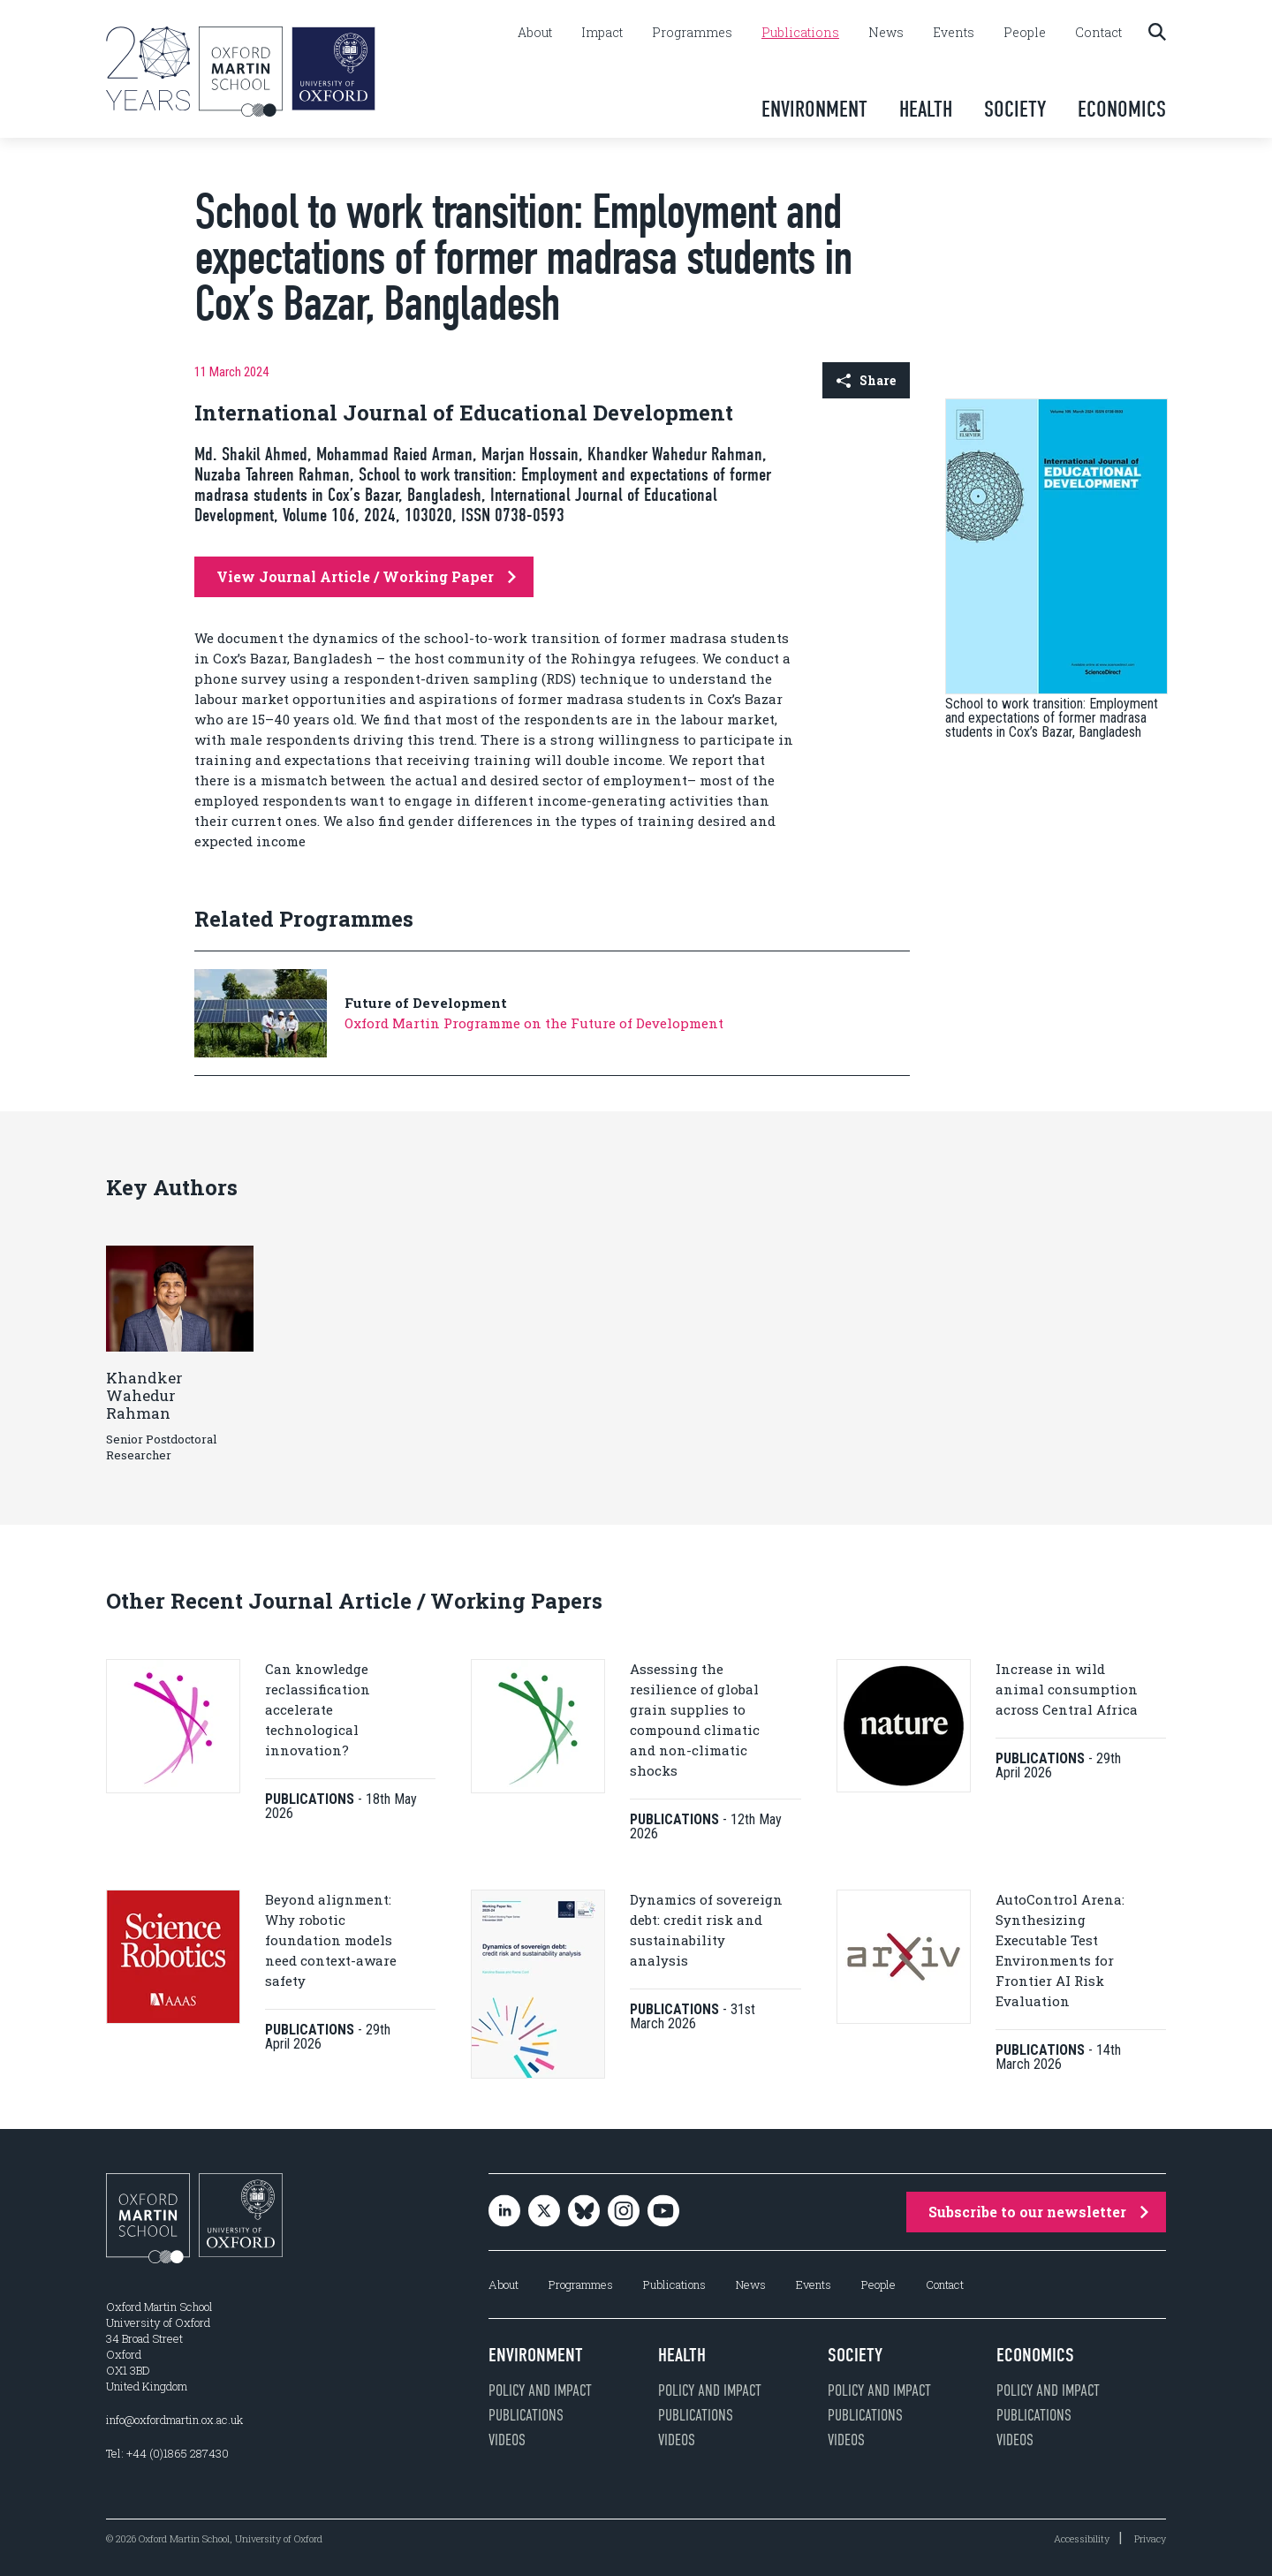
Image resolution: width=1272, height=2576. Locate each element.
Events (953, 33)
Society (1015, 109)
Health (925, 109)
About (535, 33)
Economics (1122, 109)
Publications (800, 33)
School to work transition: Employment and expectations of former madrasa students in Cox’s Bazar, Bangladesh (1051, 717)
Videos (507, 2440)
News (886, 33)
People (1024, 33)
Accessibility (1081, 2538)
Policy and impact (540, 2390)
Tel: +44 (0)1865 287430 (167, 2453)
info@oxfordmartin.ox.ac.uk (174, 2420)
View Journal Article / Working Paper (366, 576)
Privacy (1150, 2538)
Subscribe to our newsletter (1038, 2211)
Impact (602, 33)
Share (866, 380)
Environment (814, 109)
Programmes (692, 33)
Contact (1098, 33)
